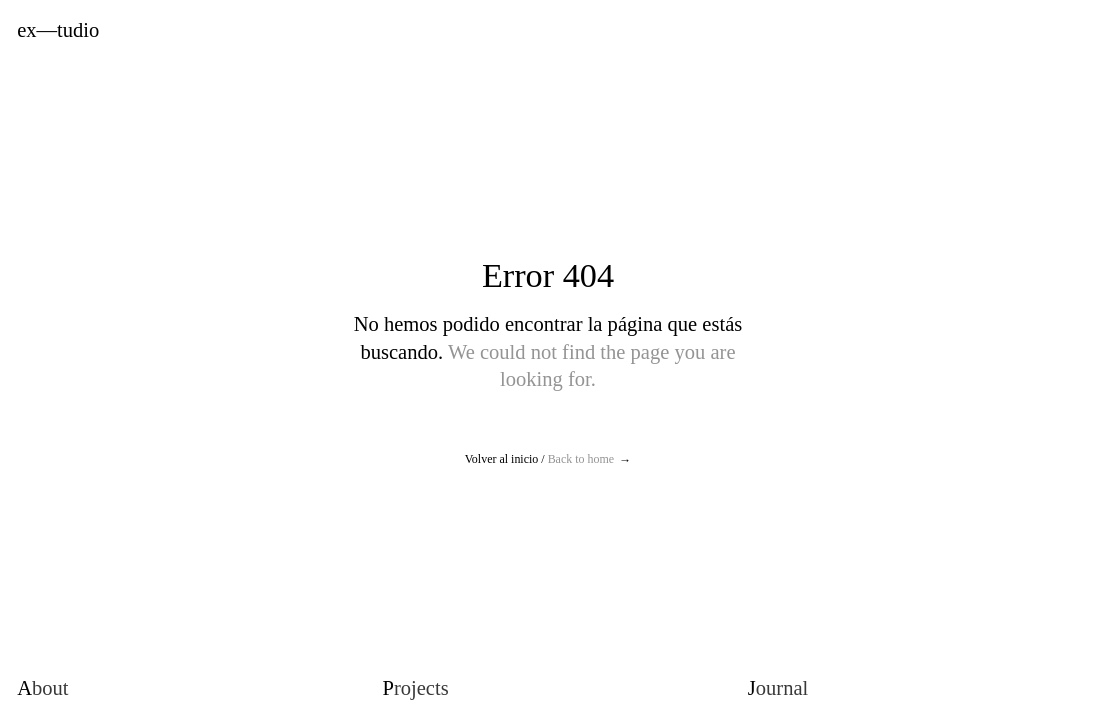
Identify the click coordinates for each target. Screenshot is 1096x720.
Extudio (58, 31)
